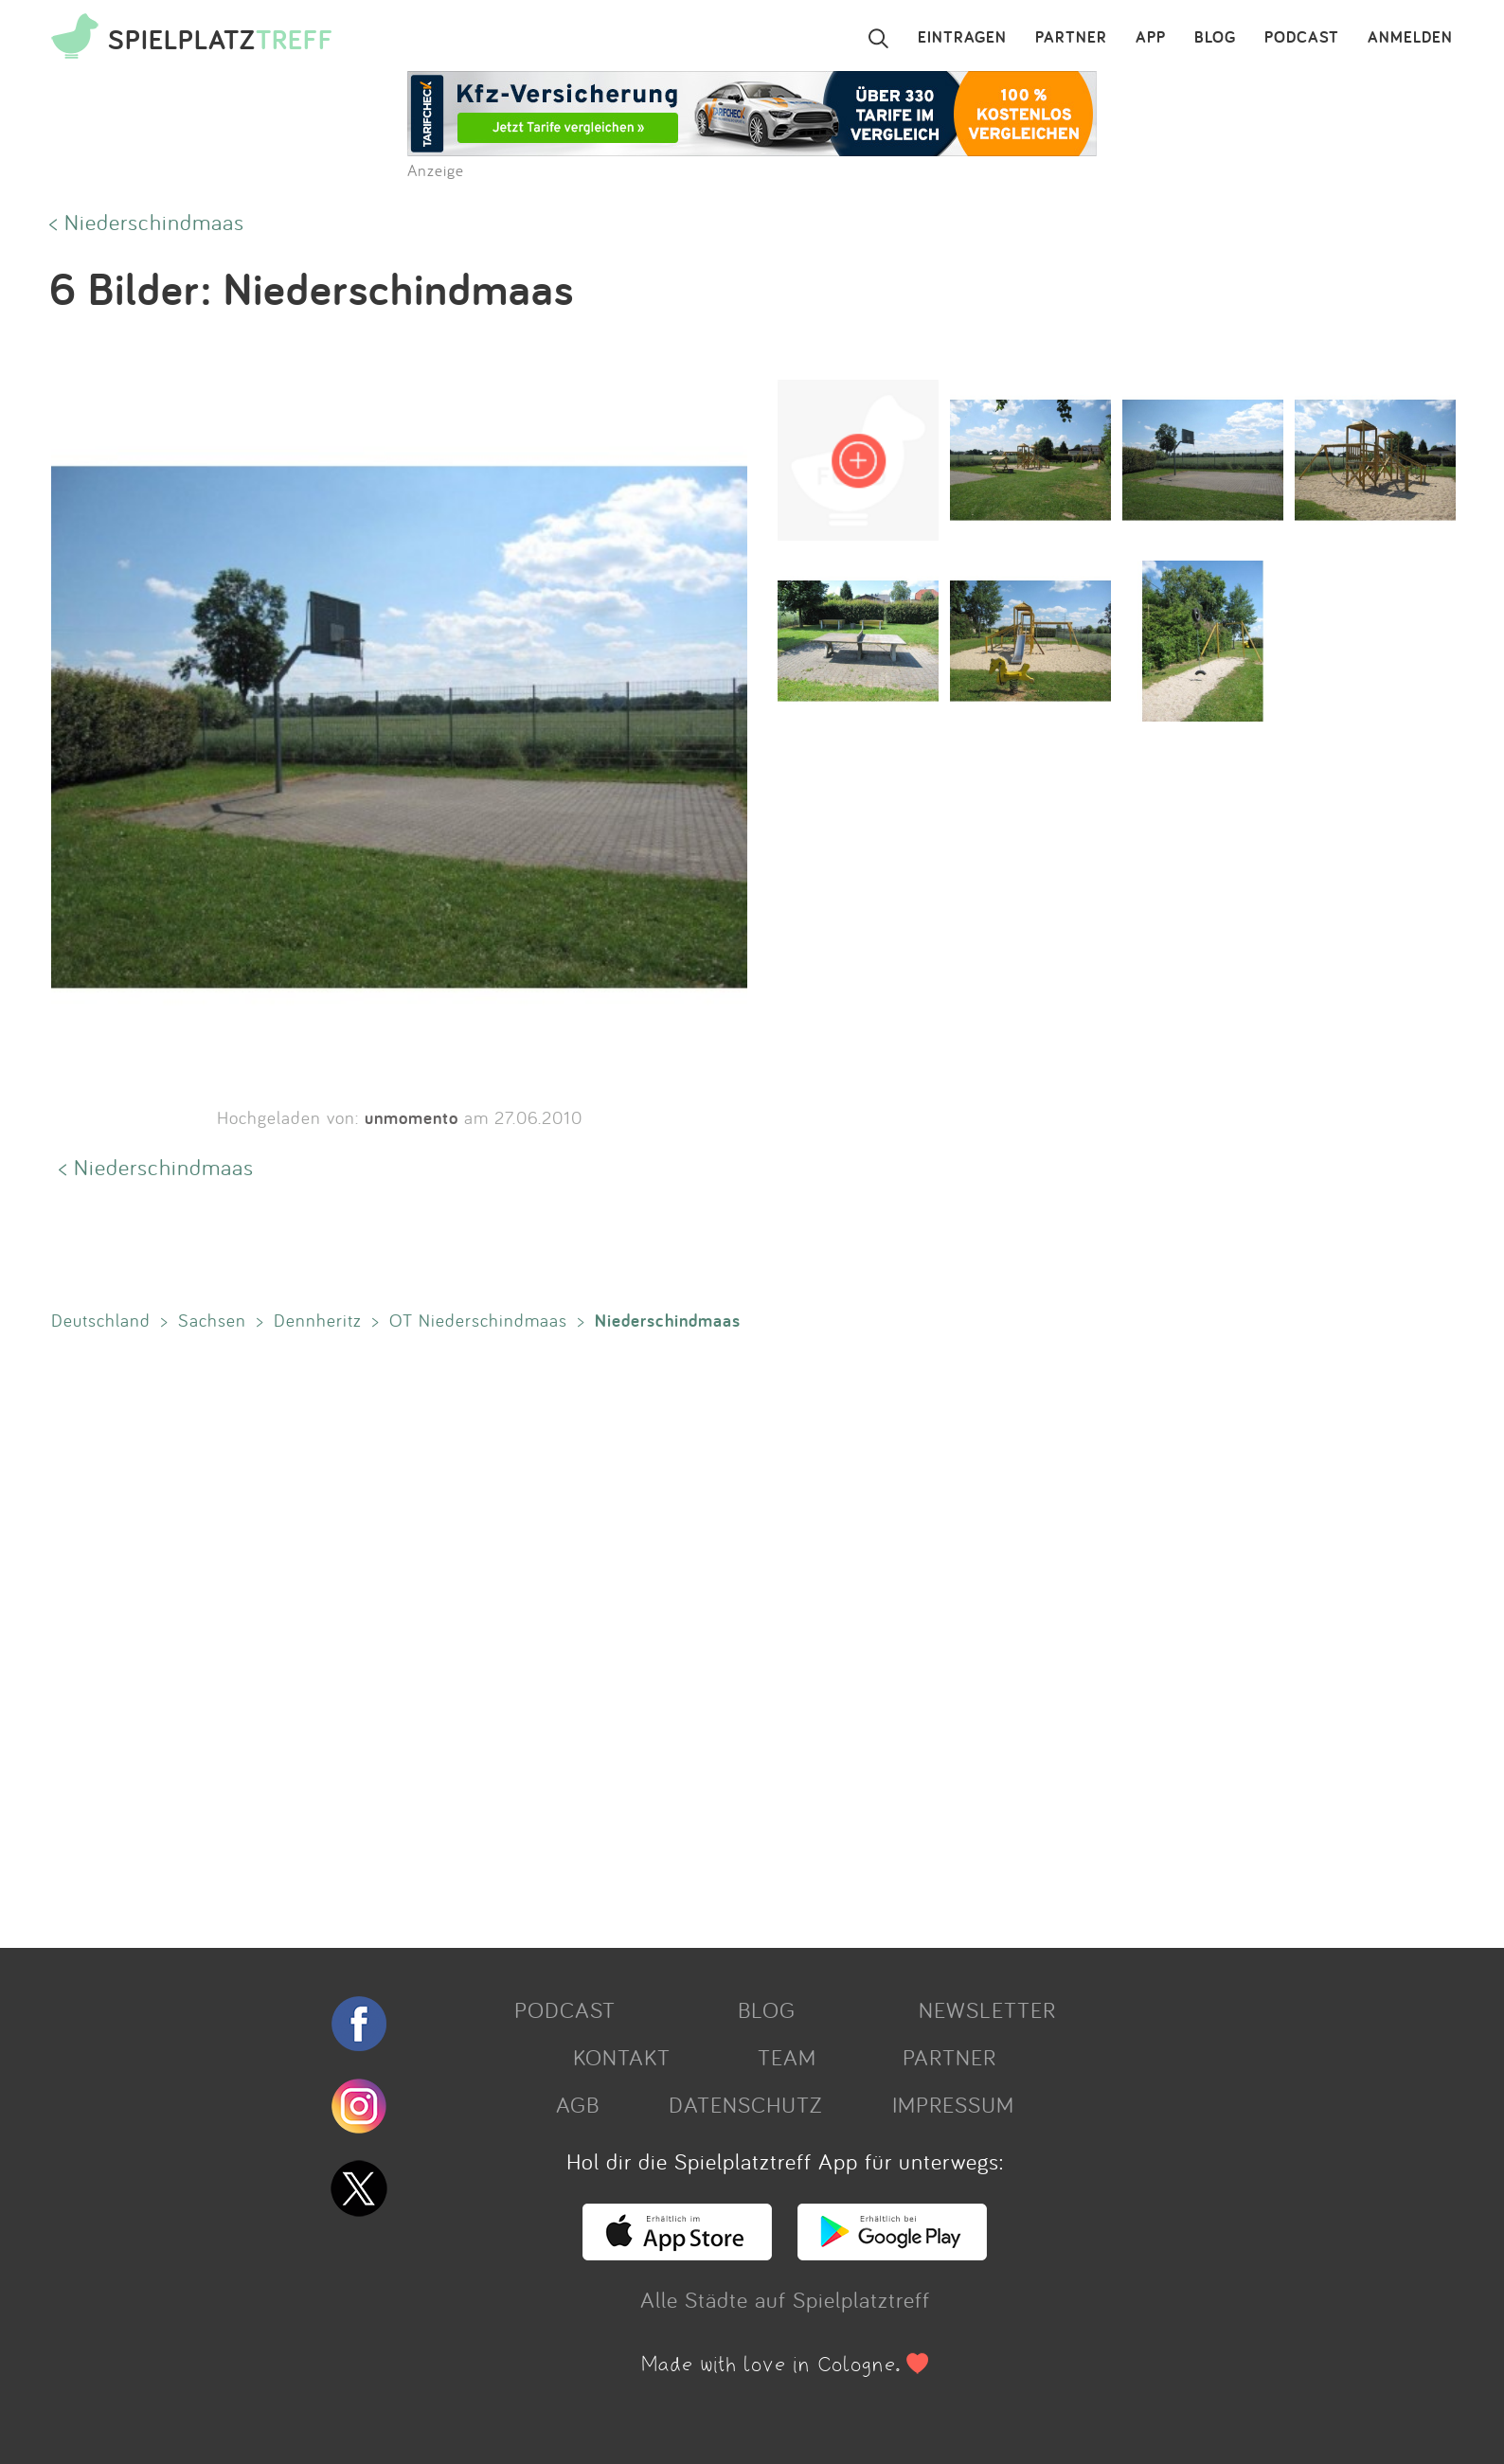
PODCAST (1301, 37)
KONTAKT (622, 2057)
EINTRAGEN (962, 37)
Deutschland (101, 1320)
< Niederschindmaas (146, 221)
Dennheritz (318, 1320)
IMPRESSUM (953, 2104)
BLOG (1215, 37)
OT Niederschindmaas (478, 1320)
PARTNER (1071, 37)
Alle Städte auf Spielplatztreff (785, 2299)
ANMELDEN (1410, 37)
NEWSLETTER (987, 2009)
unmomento (411, 1117)
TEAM (787, 2057)
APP (1151, 37)
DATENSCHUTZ (745, 2104)
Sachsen (212, 1320)
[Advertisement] (610, 1635)
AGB (578, 2104)
